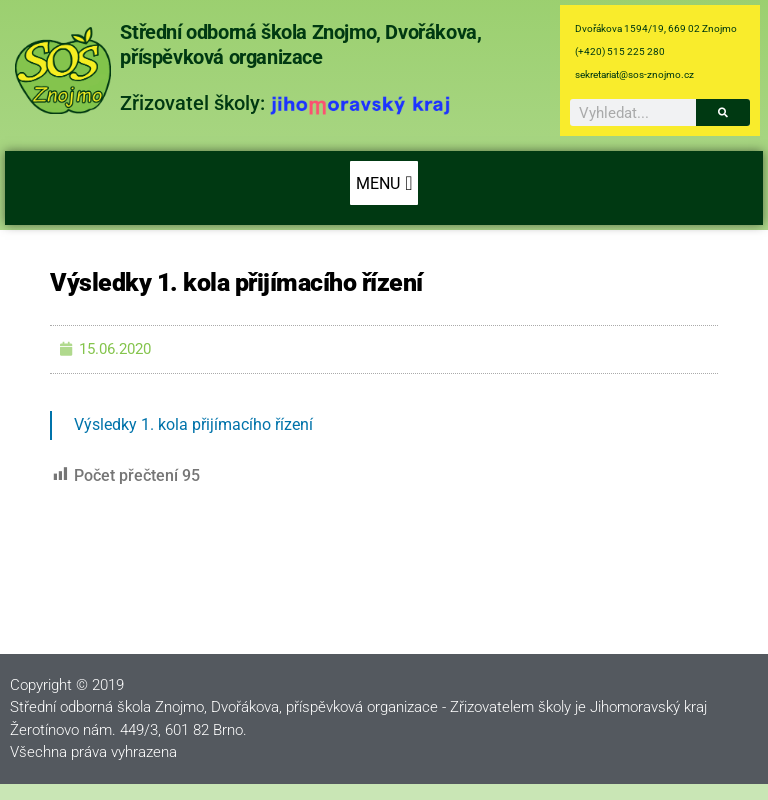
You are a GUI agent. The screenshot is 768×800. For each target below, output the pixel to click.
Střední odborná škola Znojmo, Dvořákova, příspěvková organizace (300, 44)
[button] (383, 183)
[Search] (723, 112)
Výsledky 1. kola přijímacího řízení (193, 424)
